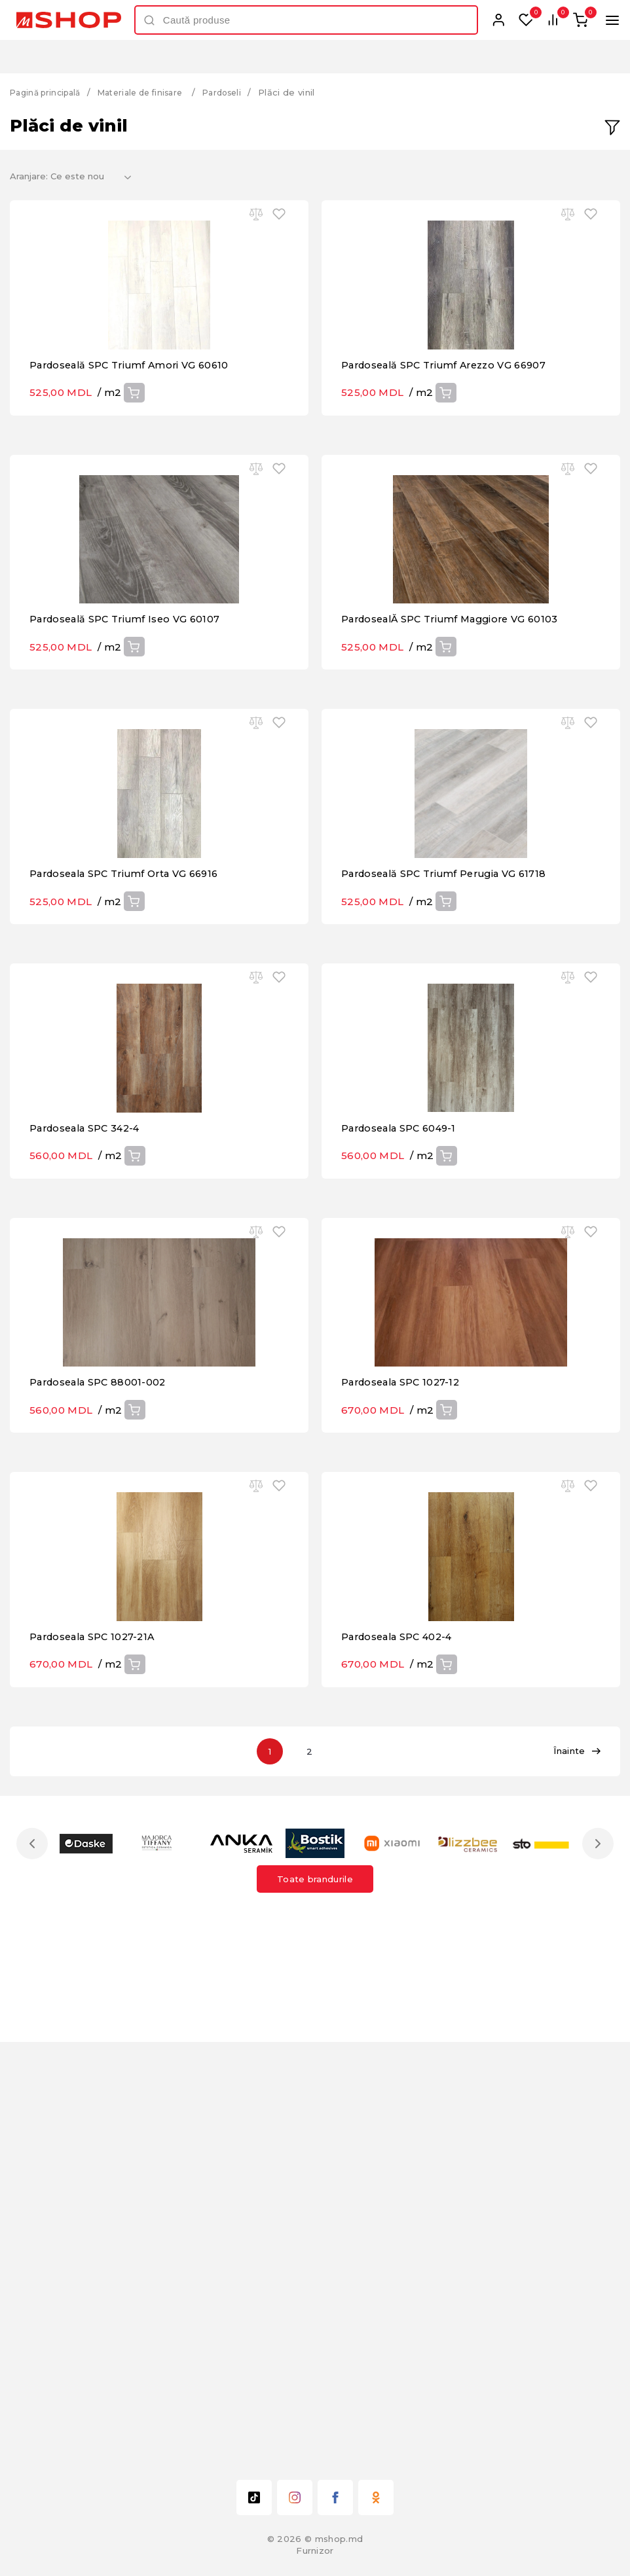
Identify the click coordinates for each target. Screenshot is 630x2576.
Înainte (577, 2169)
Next (595, 2261)
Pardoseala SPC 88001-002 (100, 1730)
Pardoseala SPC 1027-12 (403, 1730)
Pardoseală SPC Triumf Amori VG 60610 (134, 434)
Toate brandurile (315, 2296)
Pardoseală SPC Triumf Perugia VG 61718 (449, 1082)
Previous (34, 2261)
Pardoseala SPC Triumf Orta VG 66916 (130, 1082)
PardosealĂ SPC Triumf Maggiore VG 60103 (456, 758)
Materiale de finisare (152, 92)
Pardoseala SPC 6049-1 (402, 1406)
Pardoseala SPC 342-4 (88, 1406)
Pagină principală (49, 92)
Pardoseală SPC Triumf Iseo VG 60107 (129, 758)
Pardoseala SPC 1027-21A (95, 2054)
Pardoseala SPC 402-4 (400, 2054)
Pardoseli (241, 92)
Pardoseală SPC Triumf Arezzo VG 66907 (450, 434)
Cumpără (133, 462)
